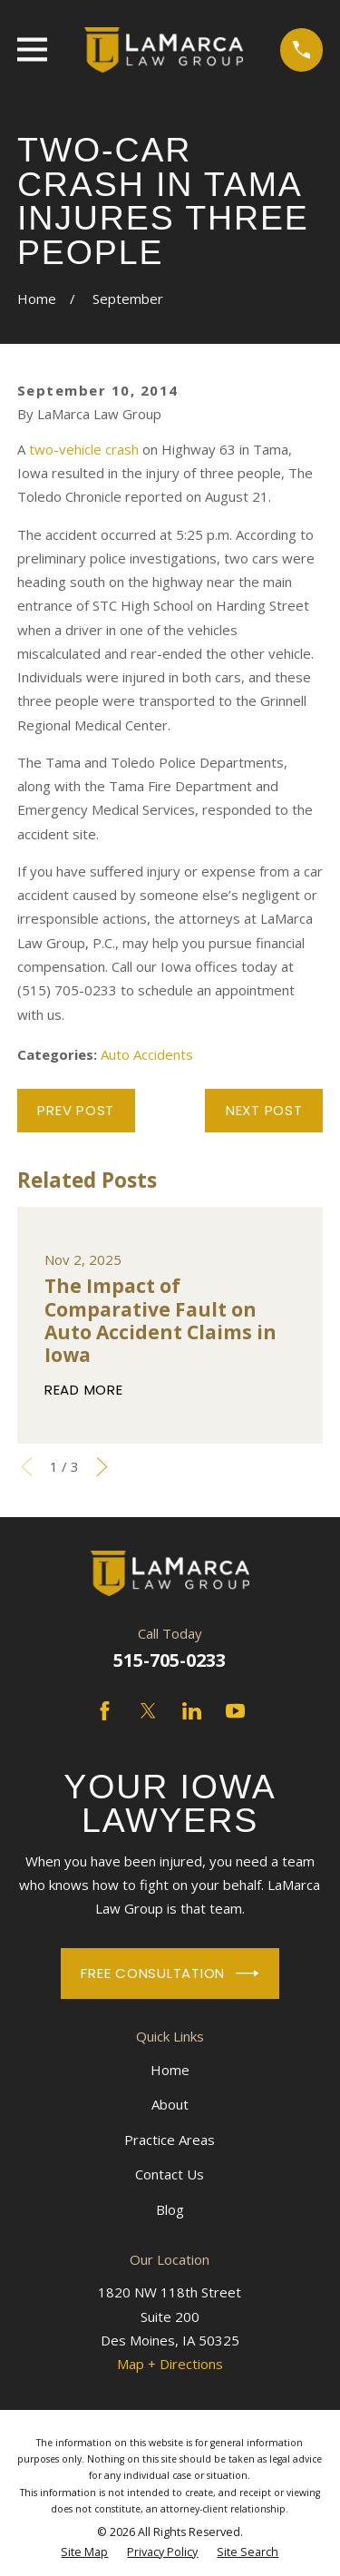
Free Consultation (169, 1973)
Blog (170, 2209)
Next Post (264, 1110)
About (170, 2104)
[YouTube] (235, 1710)
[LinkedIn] (191, 1710)
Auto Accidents (147, 1054)
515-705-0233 (169, 1660)
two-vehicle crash (84, 449)
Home (170, 2070)
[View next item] (102, 1466)
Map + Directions (170, 2364)
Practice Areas (169, 2139)
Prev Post (75, 1110)
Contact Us (169, 2174)
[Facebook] (104, 1710)
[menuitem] (84, 2552)
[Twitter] (148, 1710)
